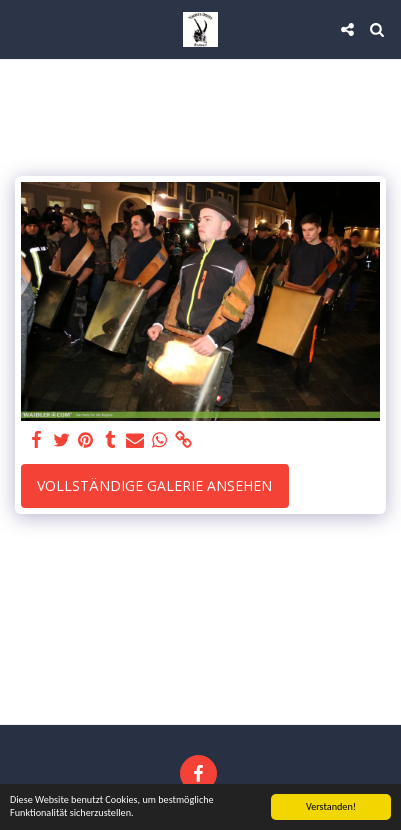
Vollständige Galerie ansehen (154, 485)
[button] (22, 28)
